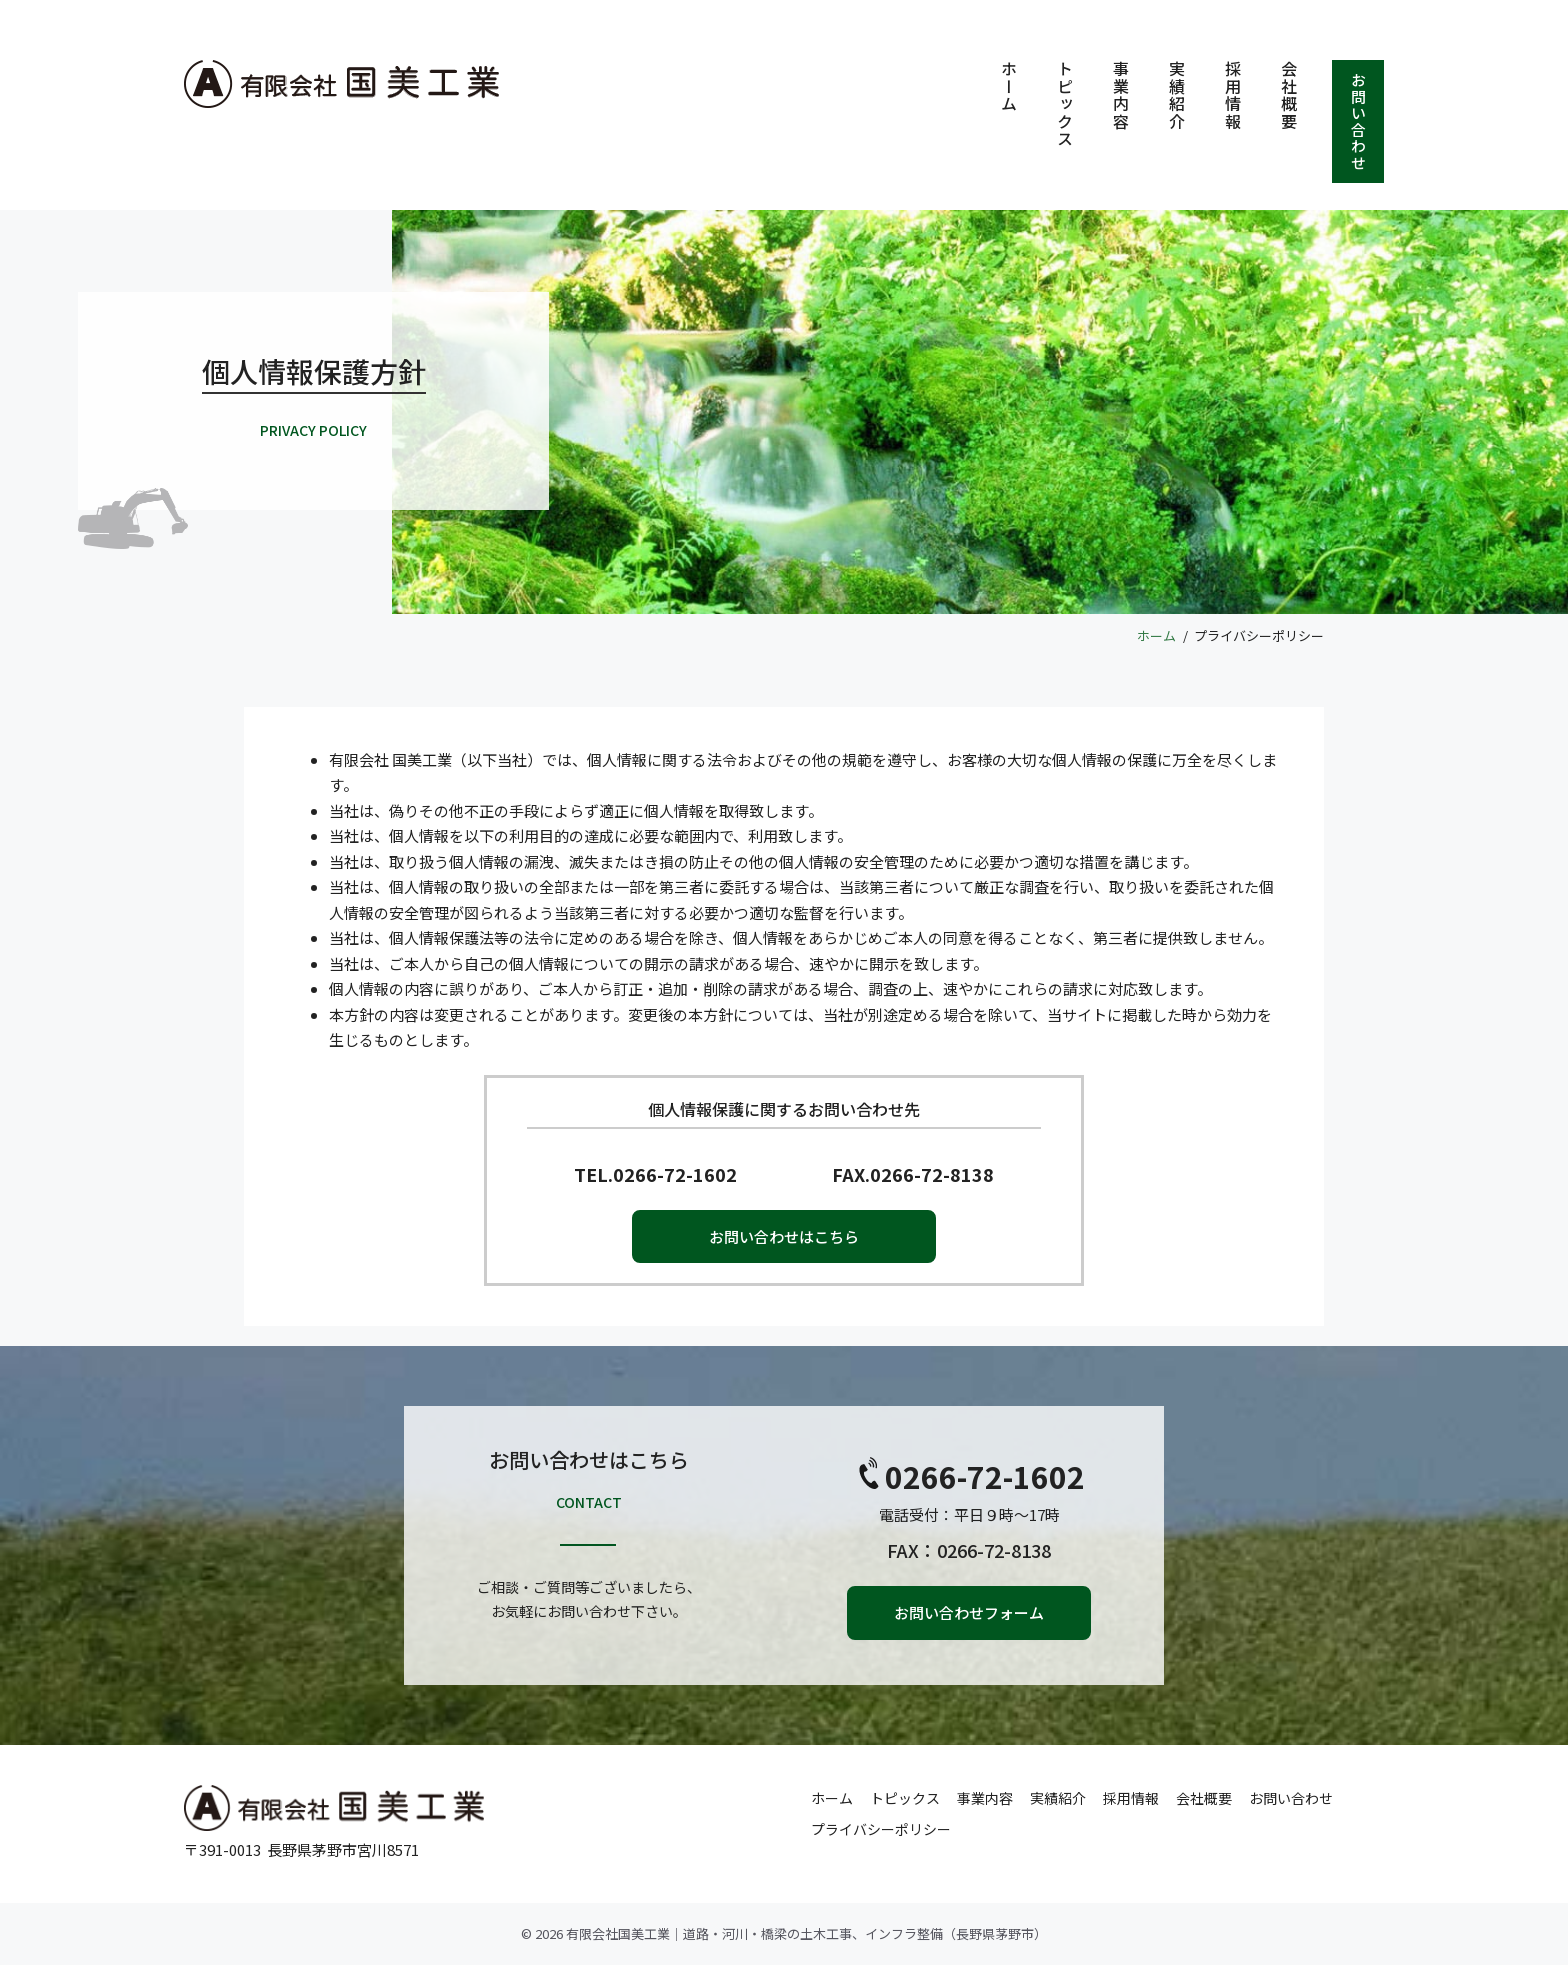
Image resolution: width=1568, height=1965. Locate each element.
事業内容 (1121, 95)
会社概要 (1289, 95)
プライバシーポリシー (881, 1829)
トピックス (1065, 104)
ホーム (1009, 86)
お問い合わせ (1358, 121)
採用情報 (1233, 95)
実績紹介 (1177, 95)
